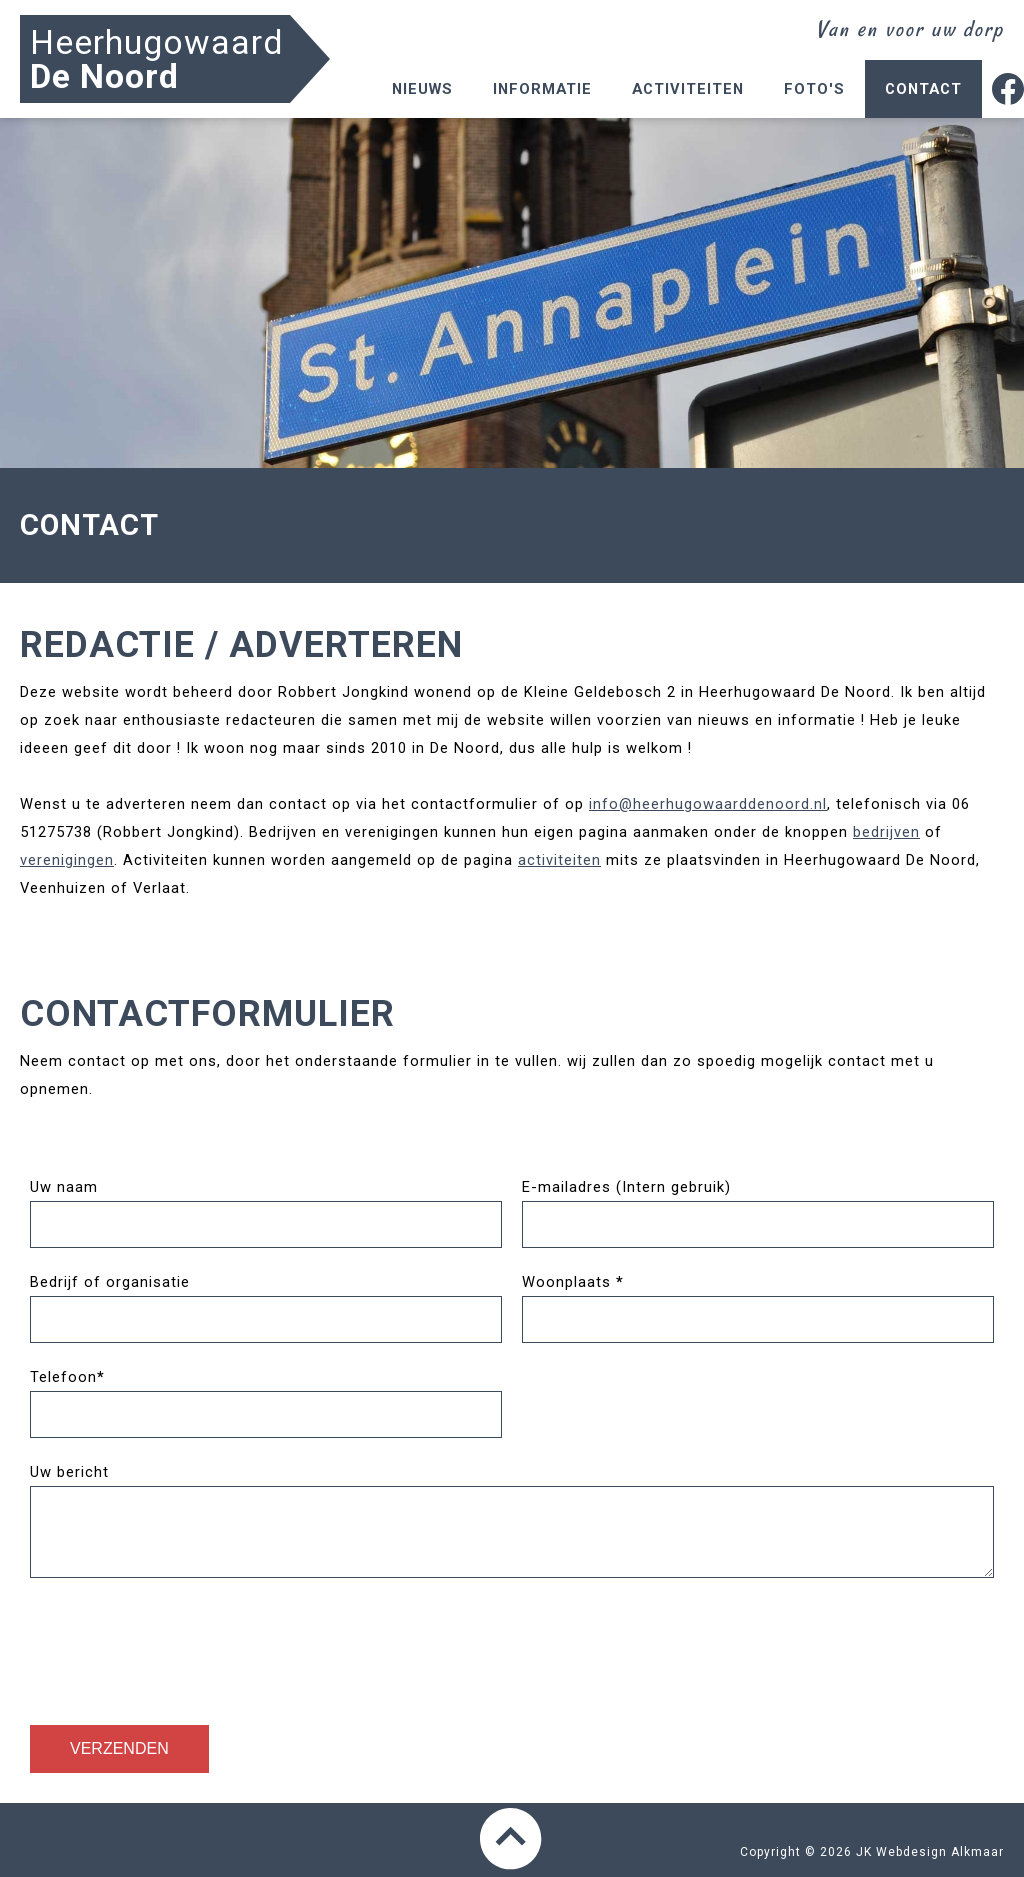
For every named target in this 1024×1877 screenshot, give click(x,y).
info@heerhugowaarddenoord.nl (708, 804)
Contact (923, 89)
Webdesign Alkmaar (940, 1852)
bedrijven (886, 832)
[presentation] (182, 1646)
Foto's (814, 89)
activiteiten (559, 860)
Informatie (542, 89)
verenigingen (67, 860)
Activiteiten (688, 89)
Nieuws (422, 89)
